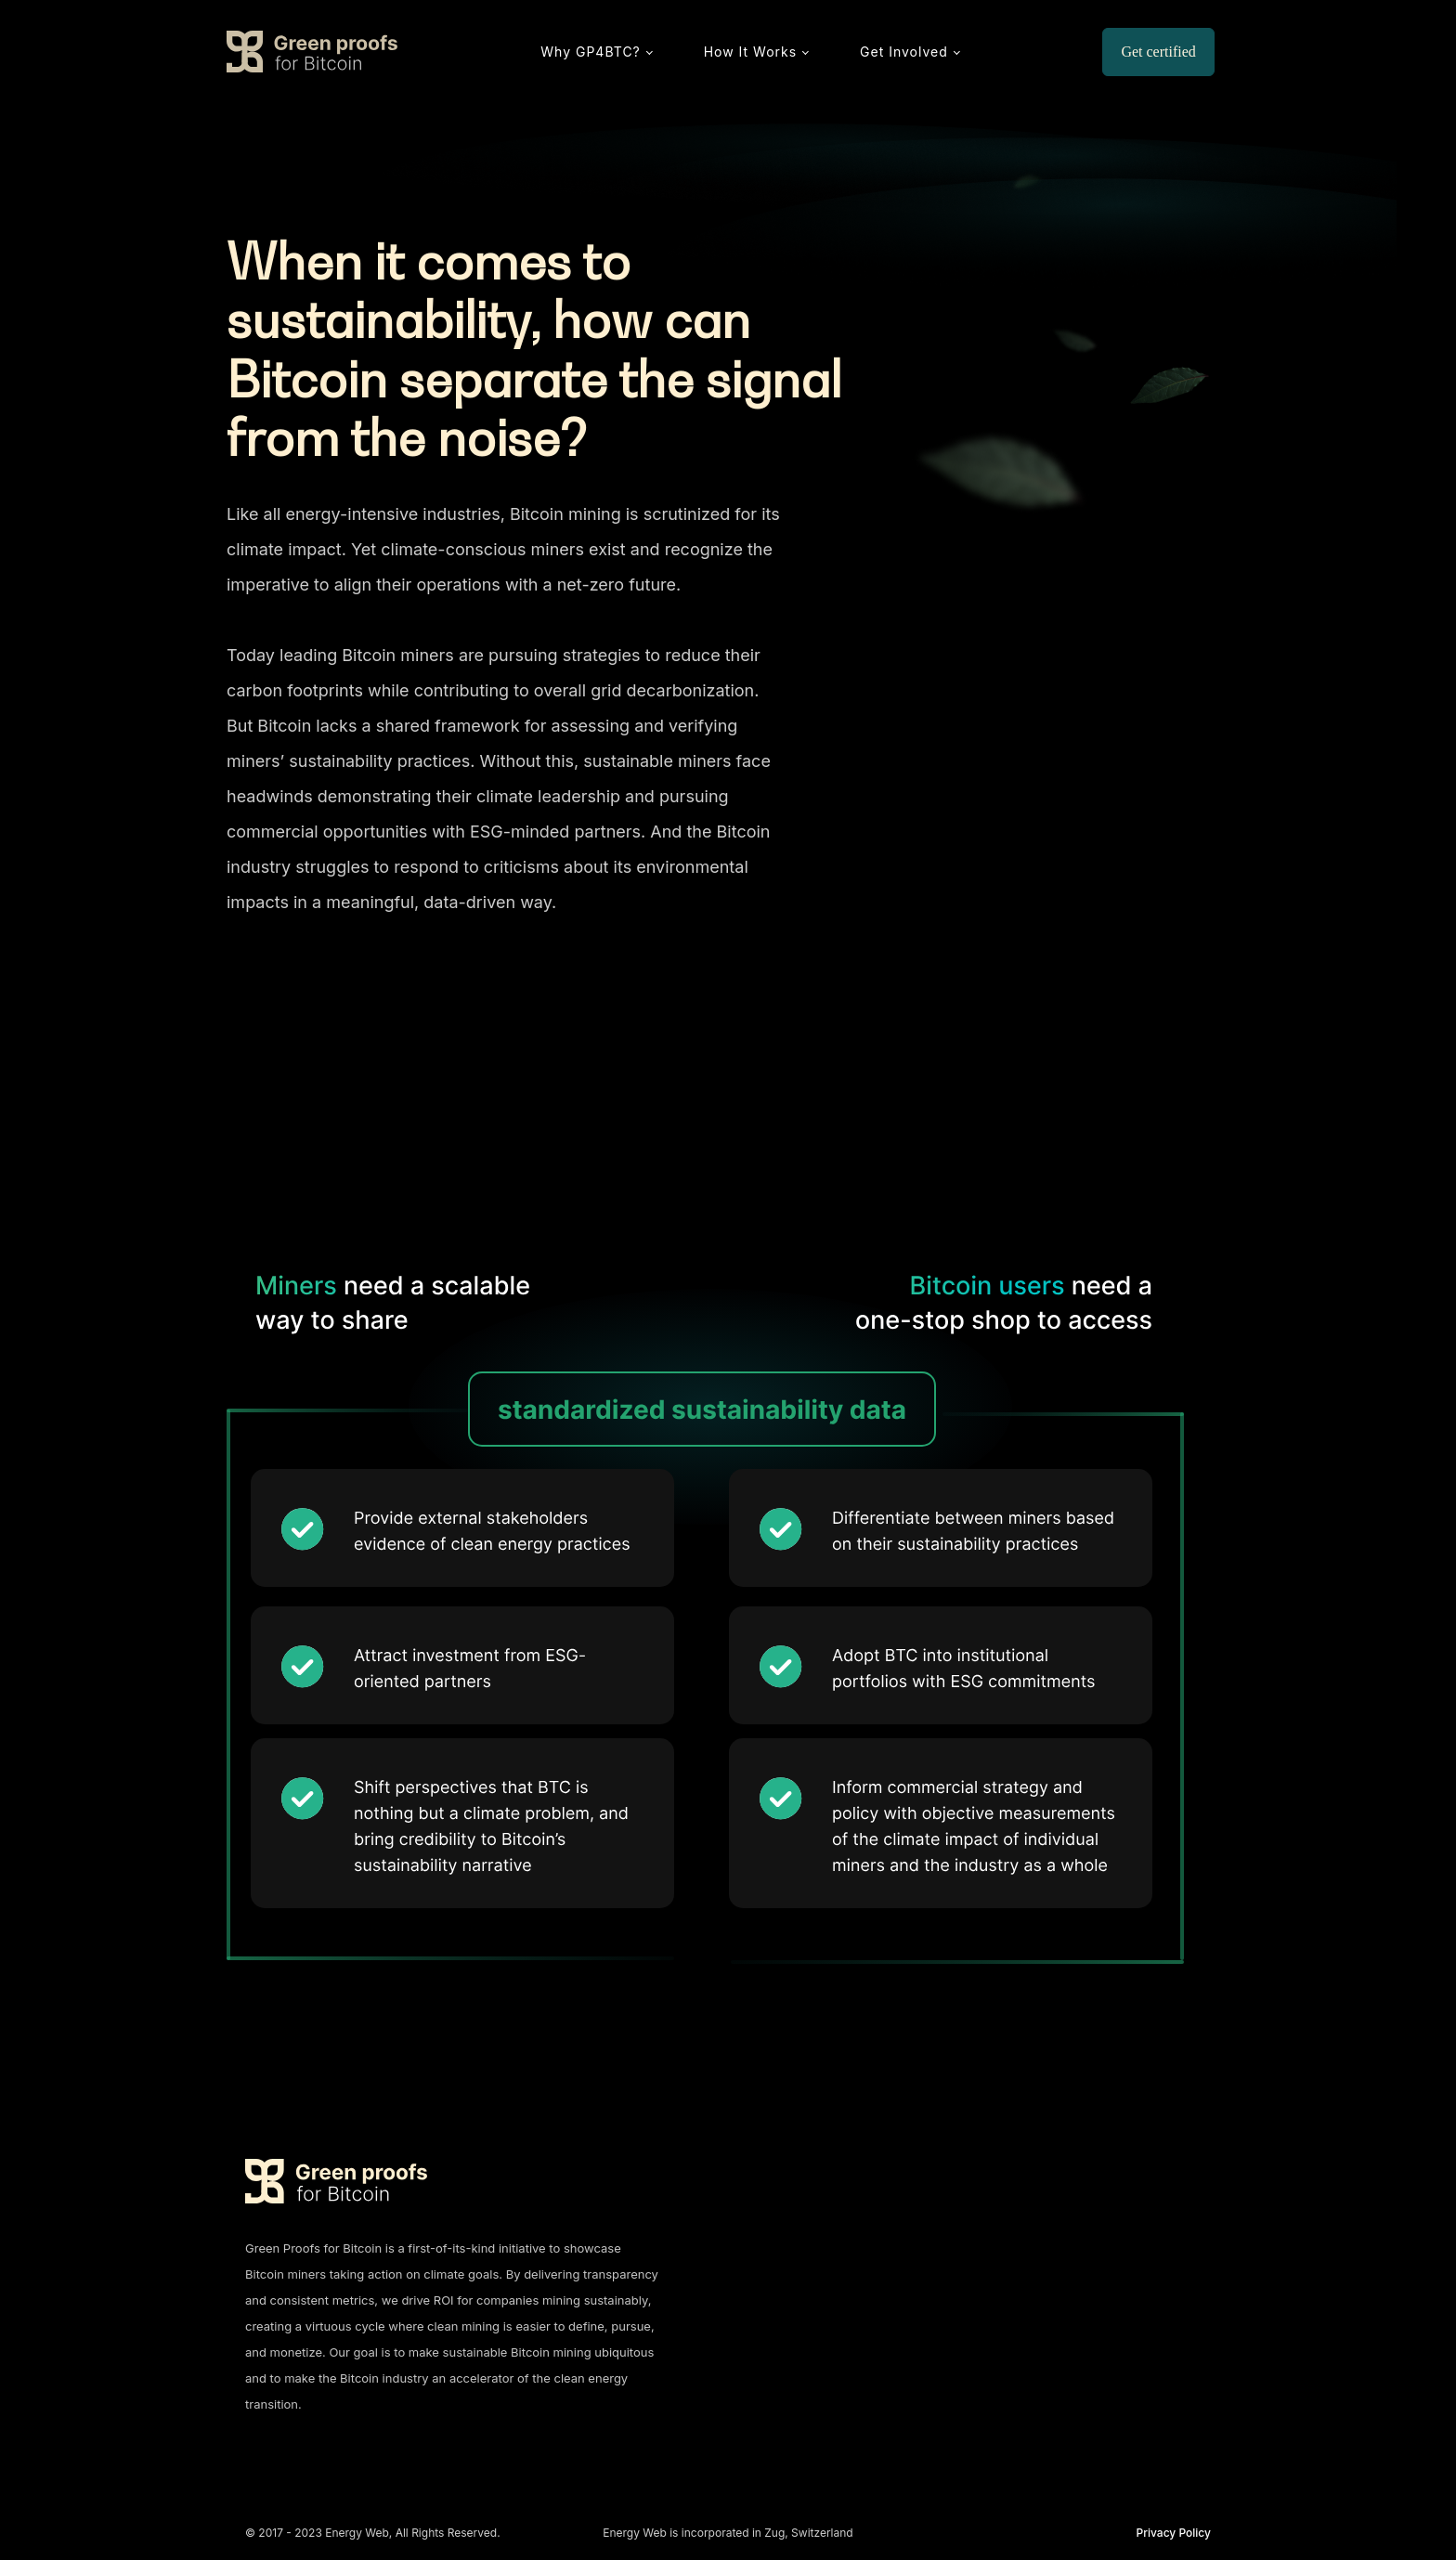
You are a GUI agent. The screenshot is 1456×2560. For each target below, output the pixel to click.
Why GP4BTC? (590, 51)
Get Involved (904, 51)
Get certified (1158, 51)
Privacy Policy (1174, 2533)
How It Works (750, 51)
